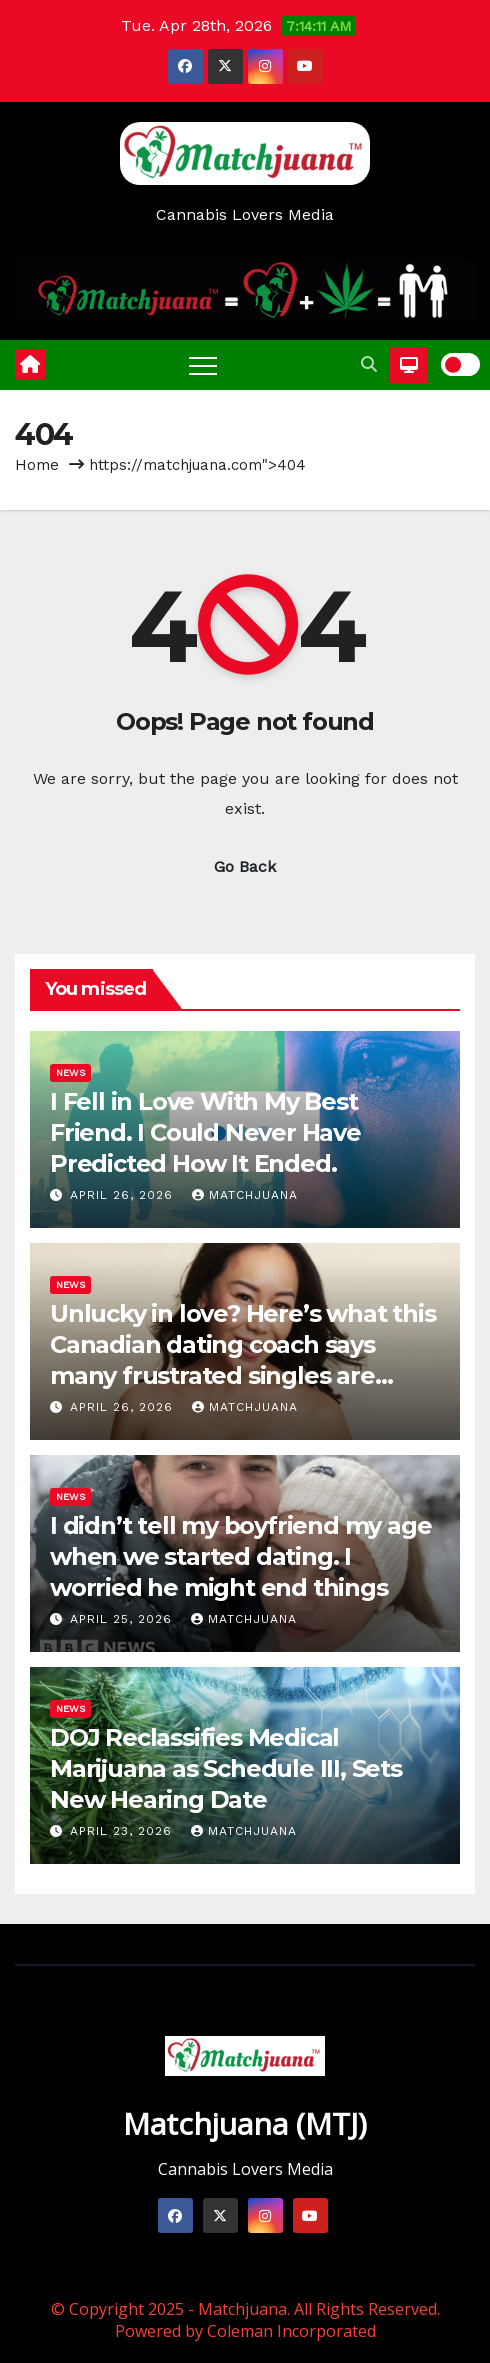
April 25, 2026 (123, 1619)
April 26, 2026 (124, 1195)
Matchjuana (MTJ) (245, 2123)
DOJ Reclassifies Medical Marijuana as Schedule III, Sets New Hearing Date (226, 1768)
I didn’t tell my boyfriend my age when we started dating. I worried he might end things (240, 1556)
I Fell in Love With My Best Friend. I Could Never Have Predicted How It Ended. (205, 1132)
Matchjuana (245, 1195)
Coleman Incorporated (291, 2331)
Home (37, 465)
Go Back (245, 866)
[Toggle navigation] (203, 365)
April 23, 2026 (123, 1831)
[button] (369, 364)
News (70, 1072)
